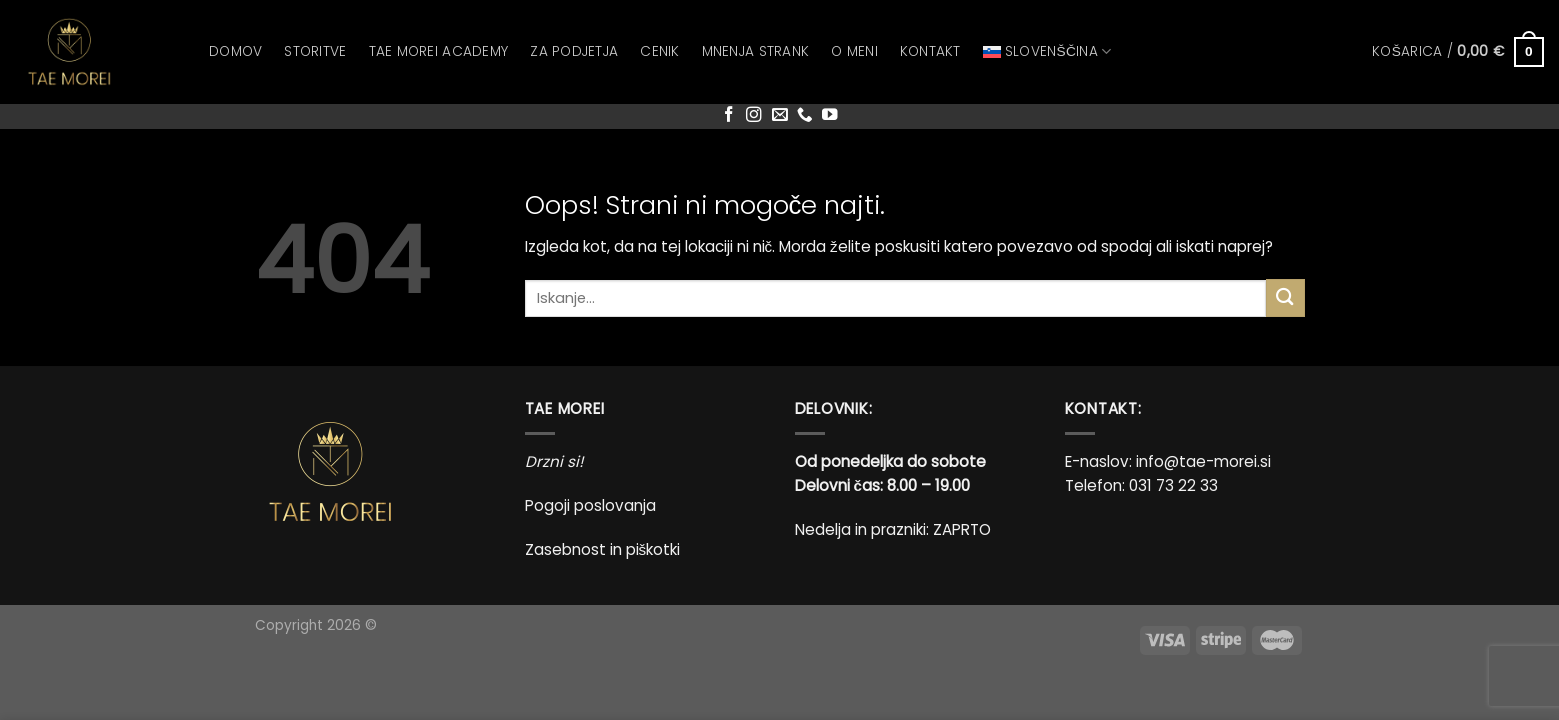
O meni (854, 51)
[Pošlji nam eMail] (780, 115)
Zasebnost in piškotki (603, 549)
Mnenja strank (756, 51)
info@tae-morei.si (1203, 461)
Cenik (659, 51)
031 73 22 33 (1173, 485)
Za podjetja (574, 51)
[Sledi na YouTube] (830, 115)
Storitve (315, 51)
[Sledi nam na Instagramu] (754, 115)
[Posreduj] (1285, 297)
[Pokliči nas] (805, 115)
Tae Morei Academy (439, 51)
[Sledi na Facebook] (729, 115)
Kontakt (930, 51)
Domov (235, 51)
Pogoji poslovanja (590, 505)
